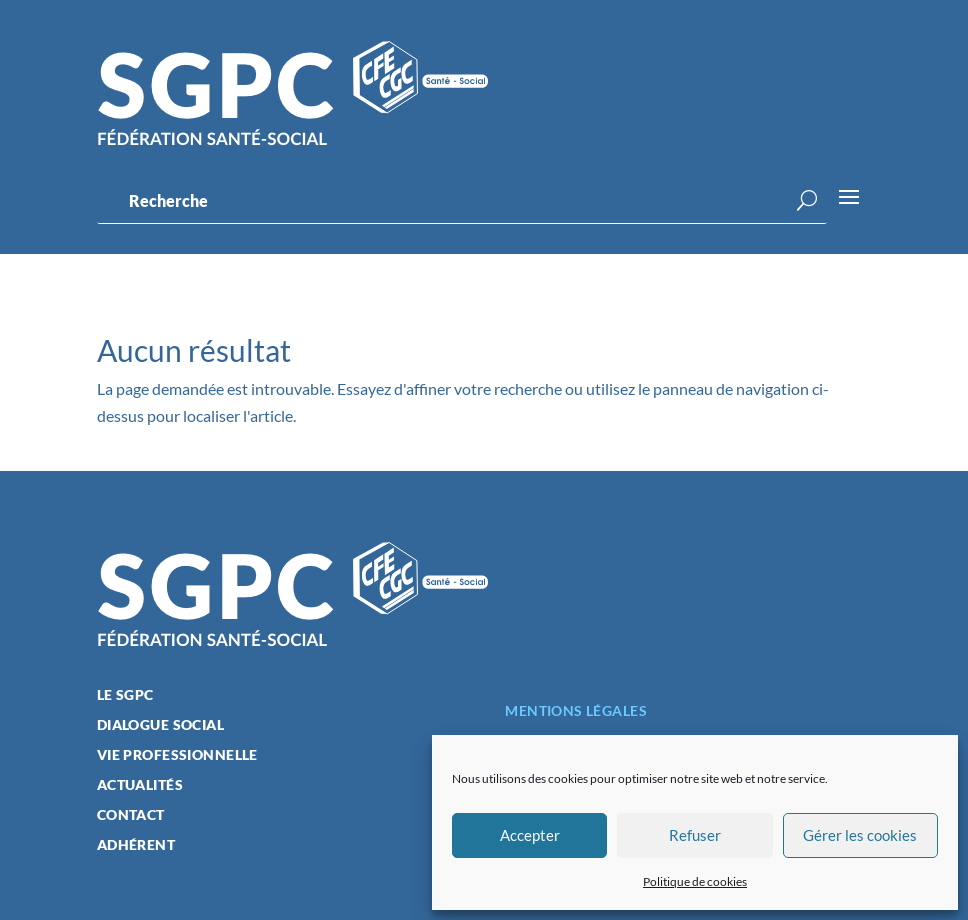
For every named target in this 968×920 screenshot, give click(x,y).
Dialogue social (160, 725)
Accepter (530, 835)
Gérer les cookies (860, 835)
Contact (131, 815)
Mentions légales (576, 710)
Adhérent (136, 845)
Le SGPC (125, 695)
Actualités (140, 785)
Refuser (695, 835)
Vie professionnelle (177, 755)
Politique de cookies (695, 881)
